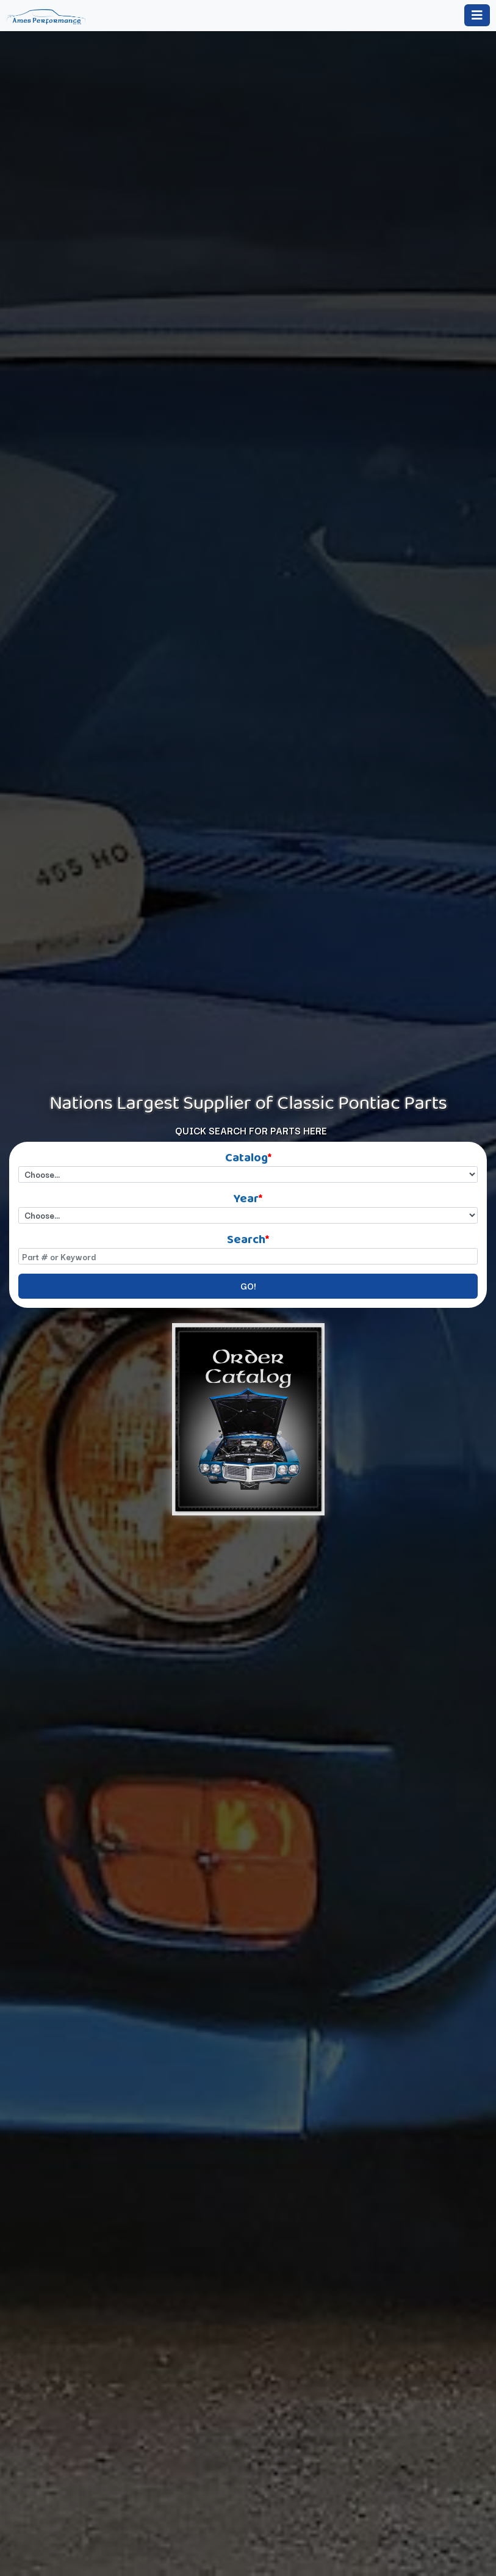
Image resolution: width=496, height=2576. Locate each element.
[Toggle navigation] (477, 15)
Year (248, 1196)
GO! (248, 1286)
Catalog (248, 1155)
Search (248, 1237)
